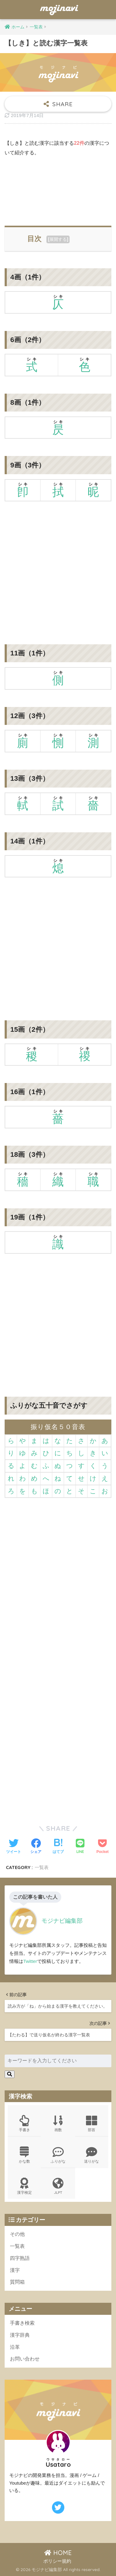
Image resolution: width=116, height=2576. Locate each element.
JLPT (58, 2186)
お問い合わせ (25, 2358)
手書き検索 (22, 2323)
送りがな (91, 2155)
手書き (24, 2123)
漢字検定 (24, 2186)
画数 (58, 2123)
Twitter (30, 1961)
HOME (58, 2553)
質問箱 (17, 2282)
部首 (91, 2123)
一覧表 (42, 1867)
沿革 (15, 2347)
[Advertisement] (58, 189)
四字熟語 (20, 2258)
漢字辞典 (20, 2335)
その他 (17, 2234)
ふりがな (58, 2155)
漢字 (15, 2270)
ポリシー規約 (57, 2561)
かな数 (24, 2155)
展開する (58, 239)
